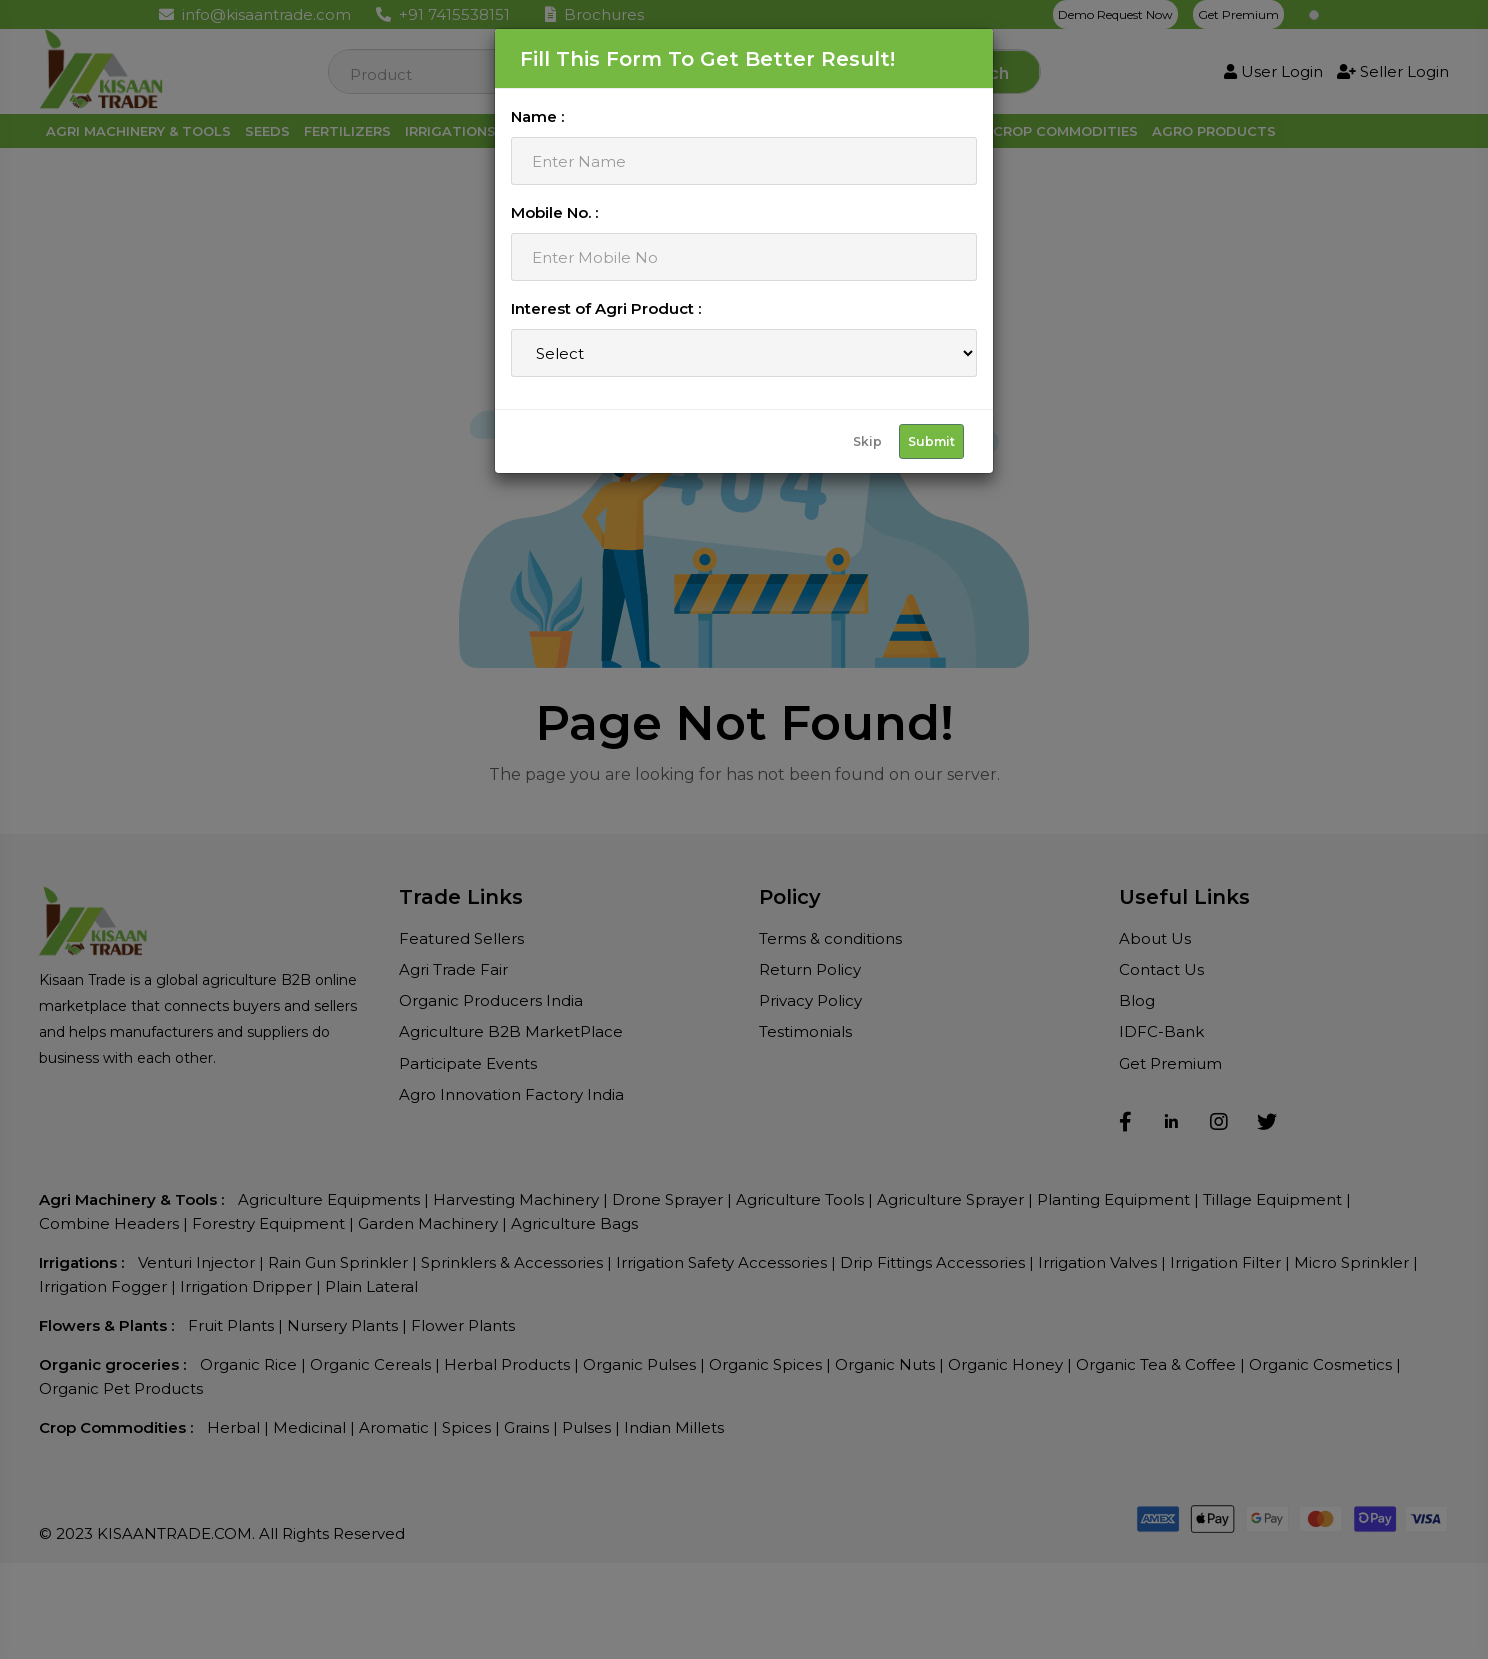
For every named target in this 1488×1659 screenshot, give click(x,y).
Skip (867, 441)
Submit (931, 441)
